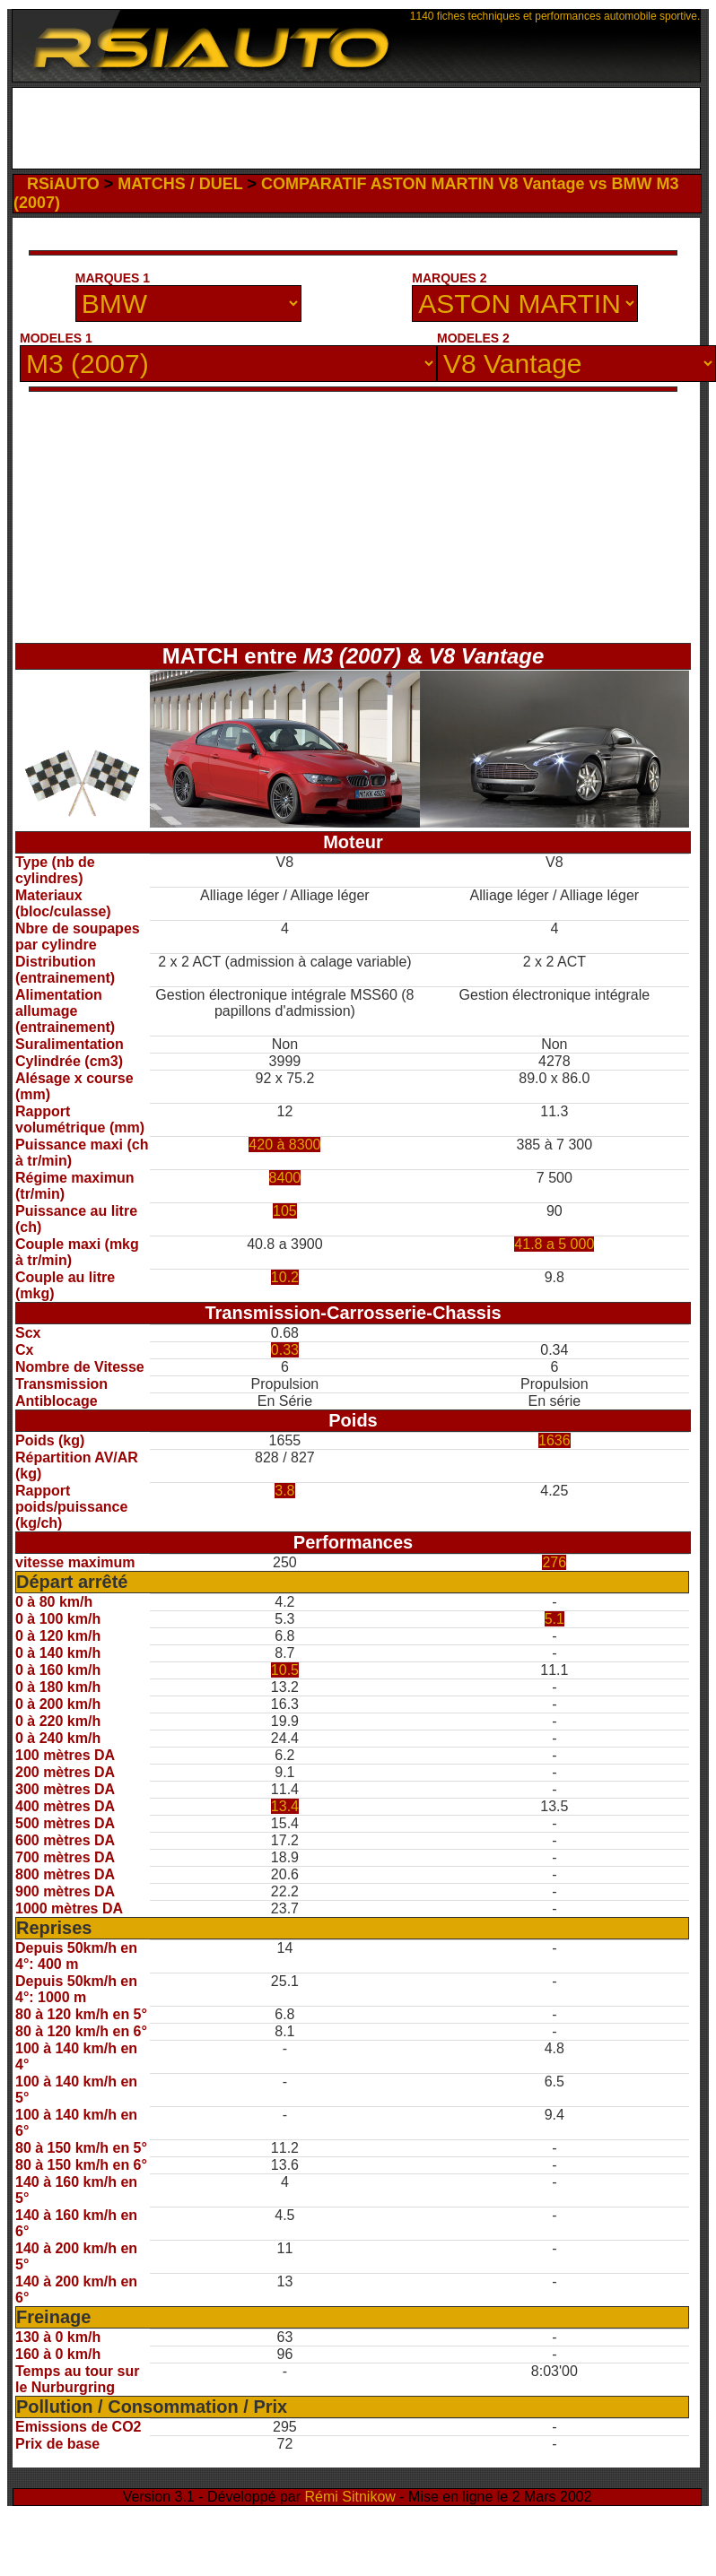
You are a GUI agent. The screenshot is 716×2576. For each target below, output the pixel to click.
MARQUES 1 (112, 278)
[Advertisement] (356, 128)
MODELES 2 (473, 338)
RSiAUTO (63, 184)
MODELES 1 (56, 338)
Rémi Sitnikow (350, 2496)
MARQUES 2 (449, 278)
